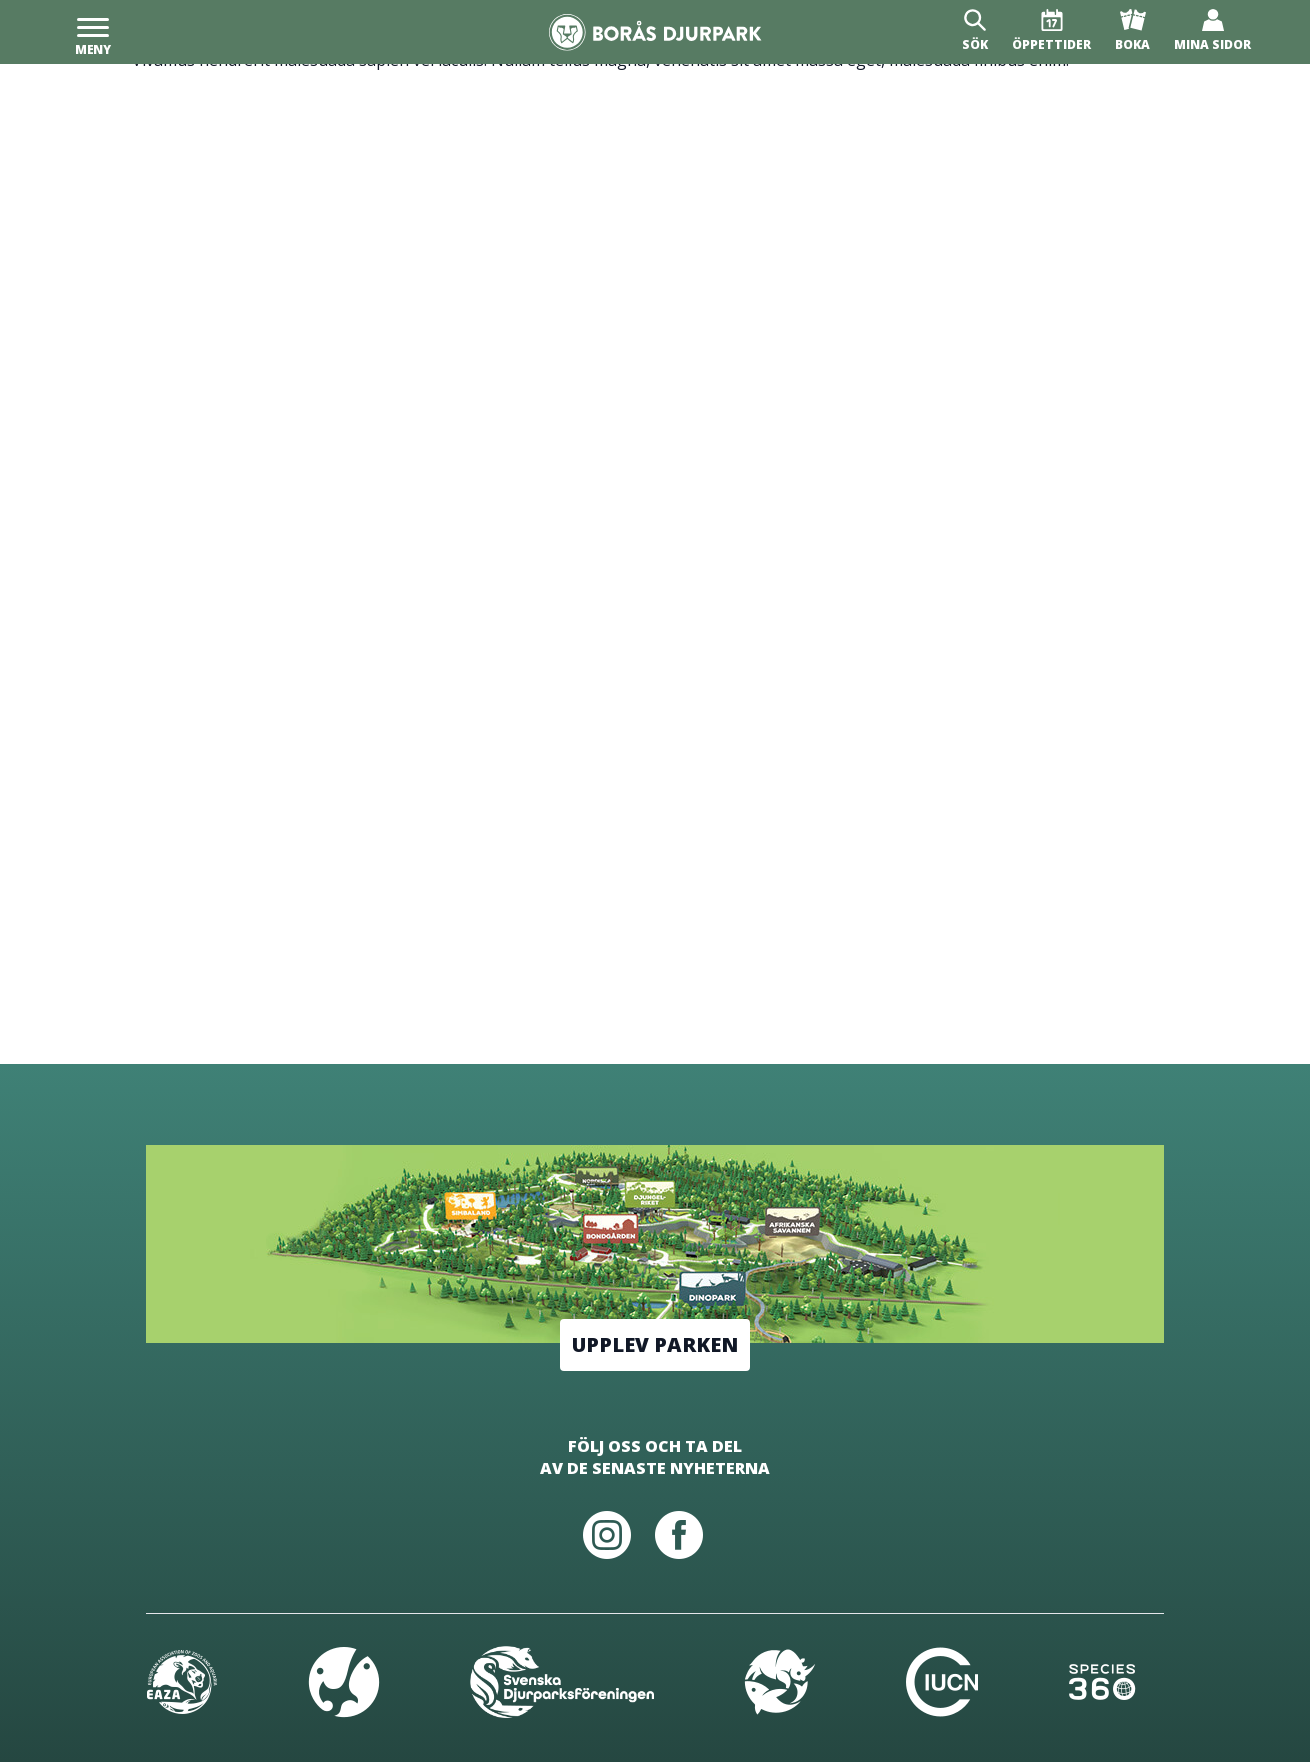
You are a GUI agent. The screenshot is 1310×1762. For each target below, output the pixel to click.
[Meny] (93, 32)
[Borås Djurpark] (655, 32)
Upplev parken (655, 1344)
